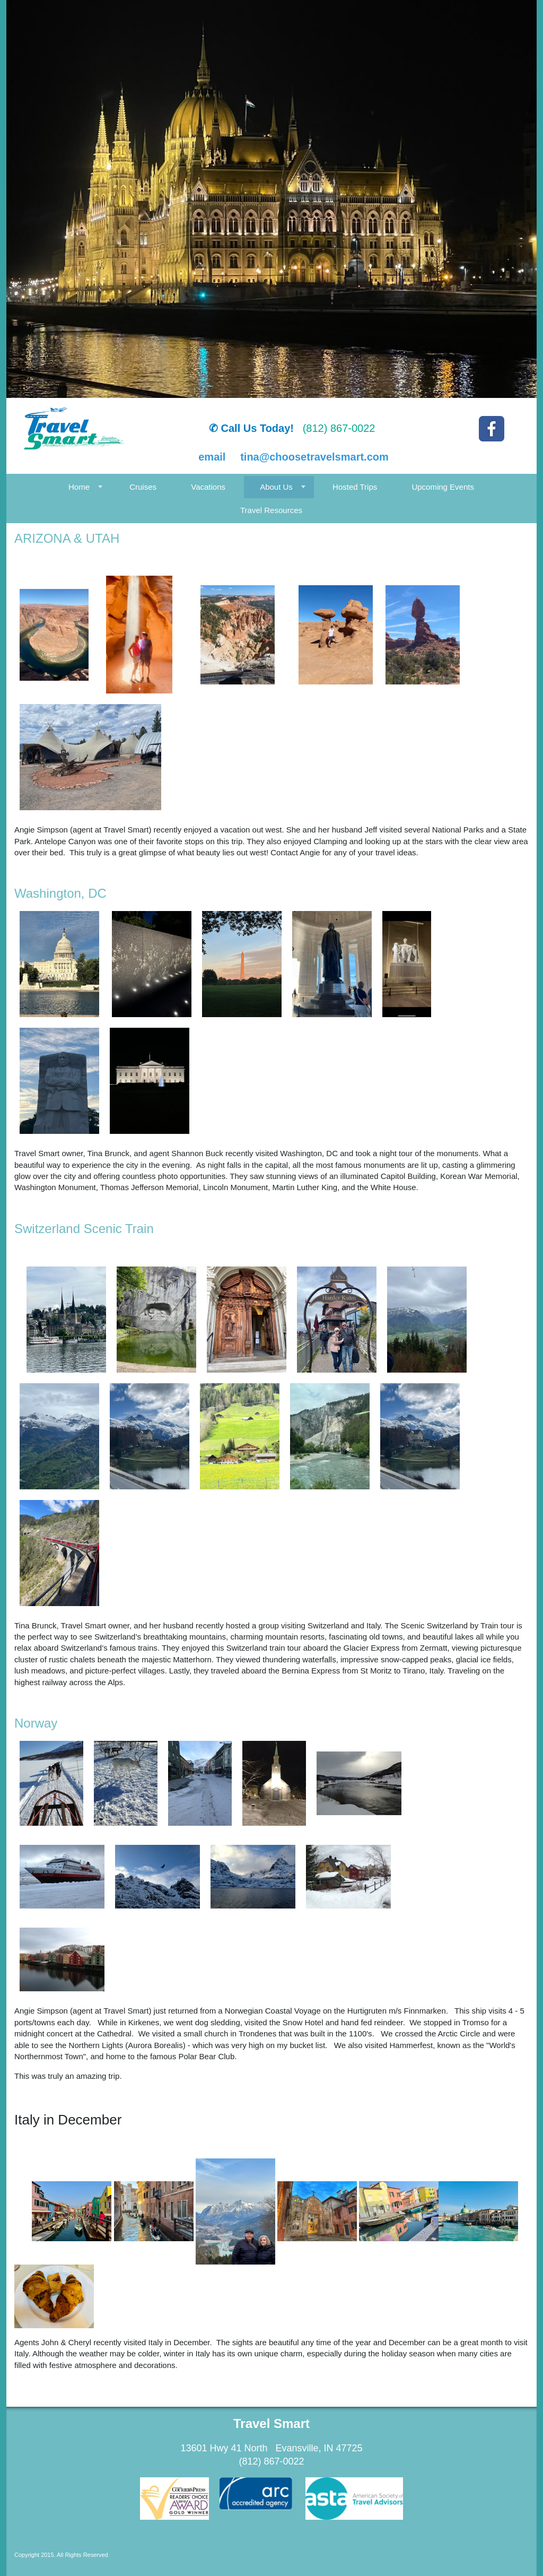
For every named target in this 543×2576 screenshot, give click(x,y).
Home (79, 486)
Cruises (142, 486)
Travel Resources (271, 510)
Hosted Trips (354, 486)
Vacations (208, 486)
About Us (276, 486)
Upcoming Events (442, 486)
